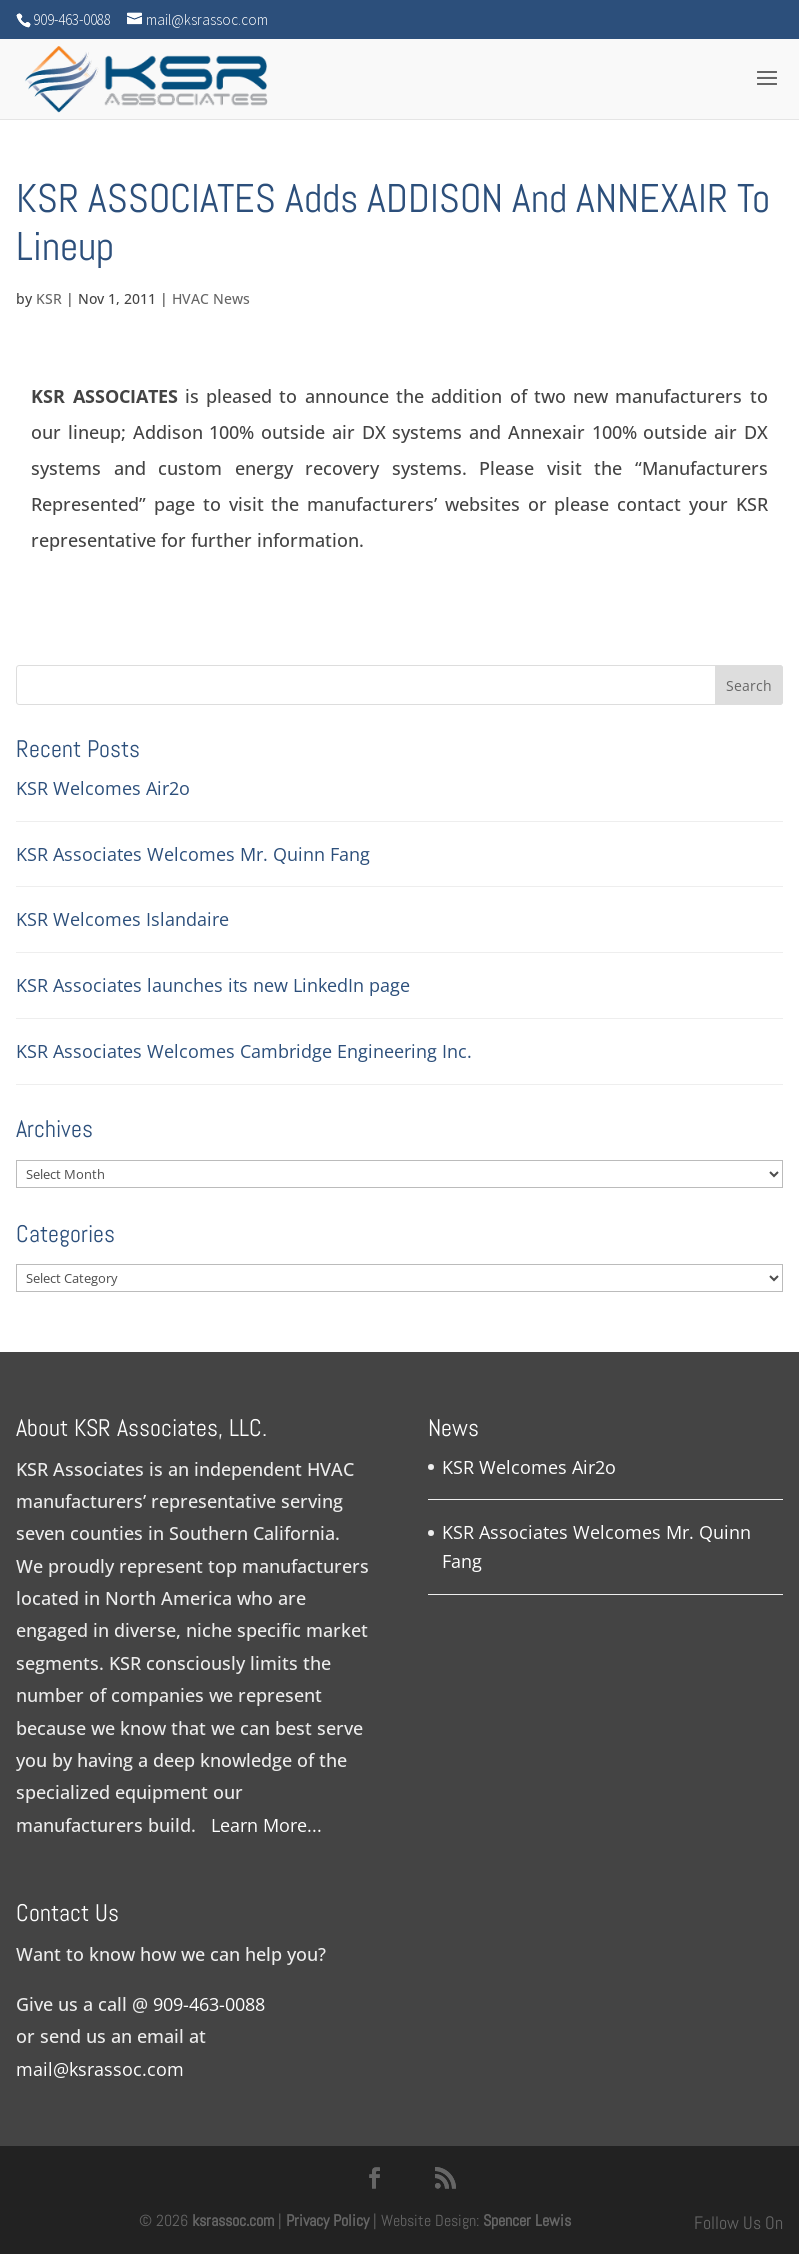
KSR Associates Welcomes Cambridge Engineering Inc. (244, 1051)
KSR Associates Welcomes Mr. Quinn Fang (193, 854)
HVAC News (211, 298)
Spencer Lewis (527, 2220)
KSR (49, 298)
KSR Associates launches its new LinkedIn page (213, 985)
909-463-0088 (209, 2004)
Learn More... (266, 1825)
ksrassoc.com (235, 2220)
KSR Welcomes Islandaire (122, 919)
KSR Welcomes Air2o (103, 788)
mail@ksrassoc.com (100, 2069)
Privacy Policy (327, 2220)
